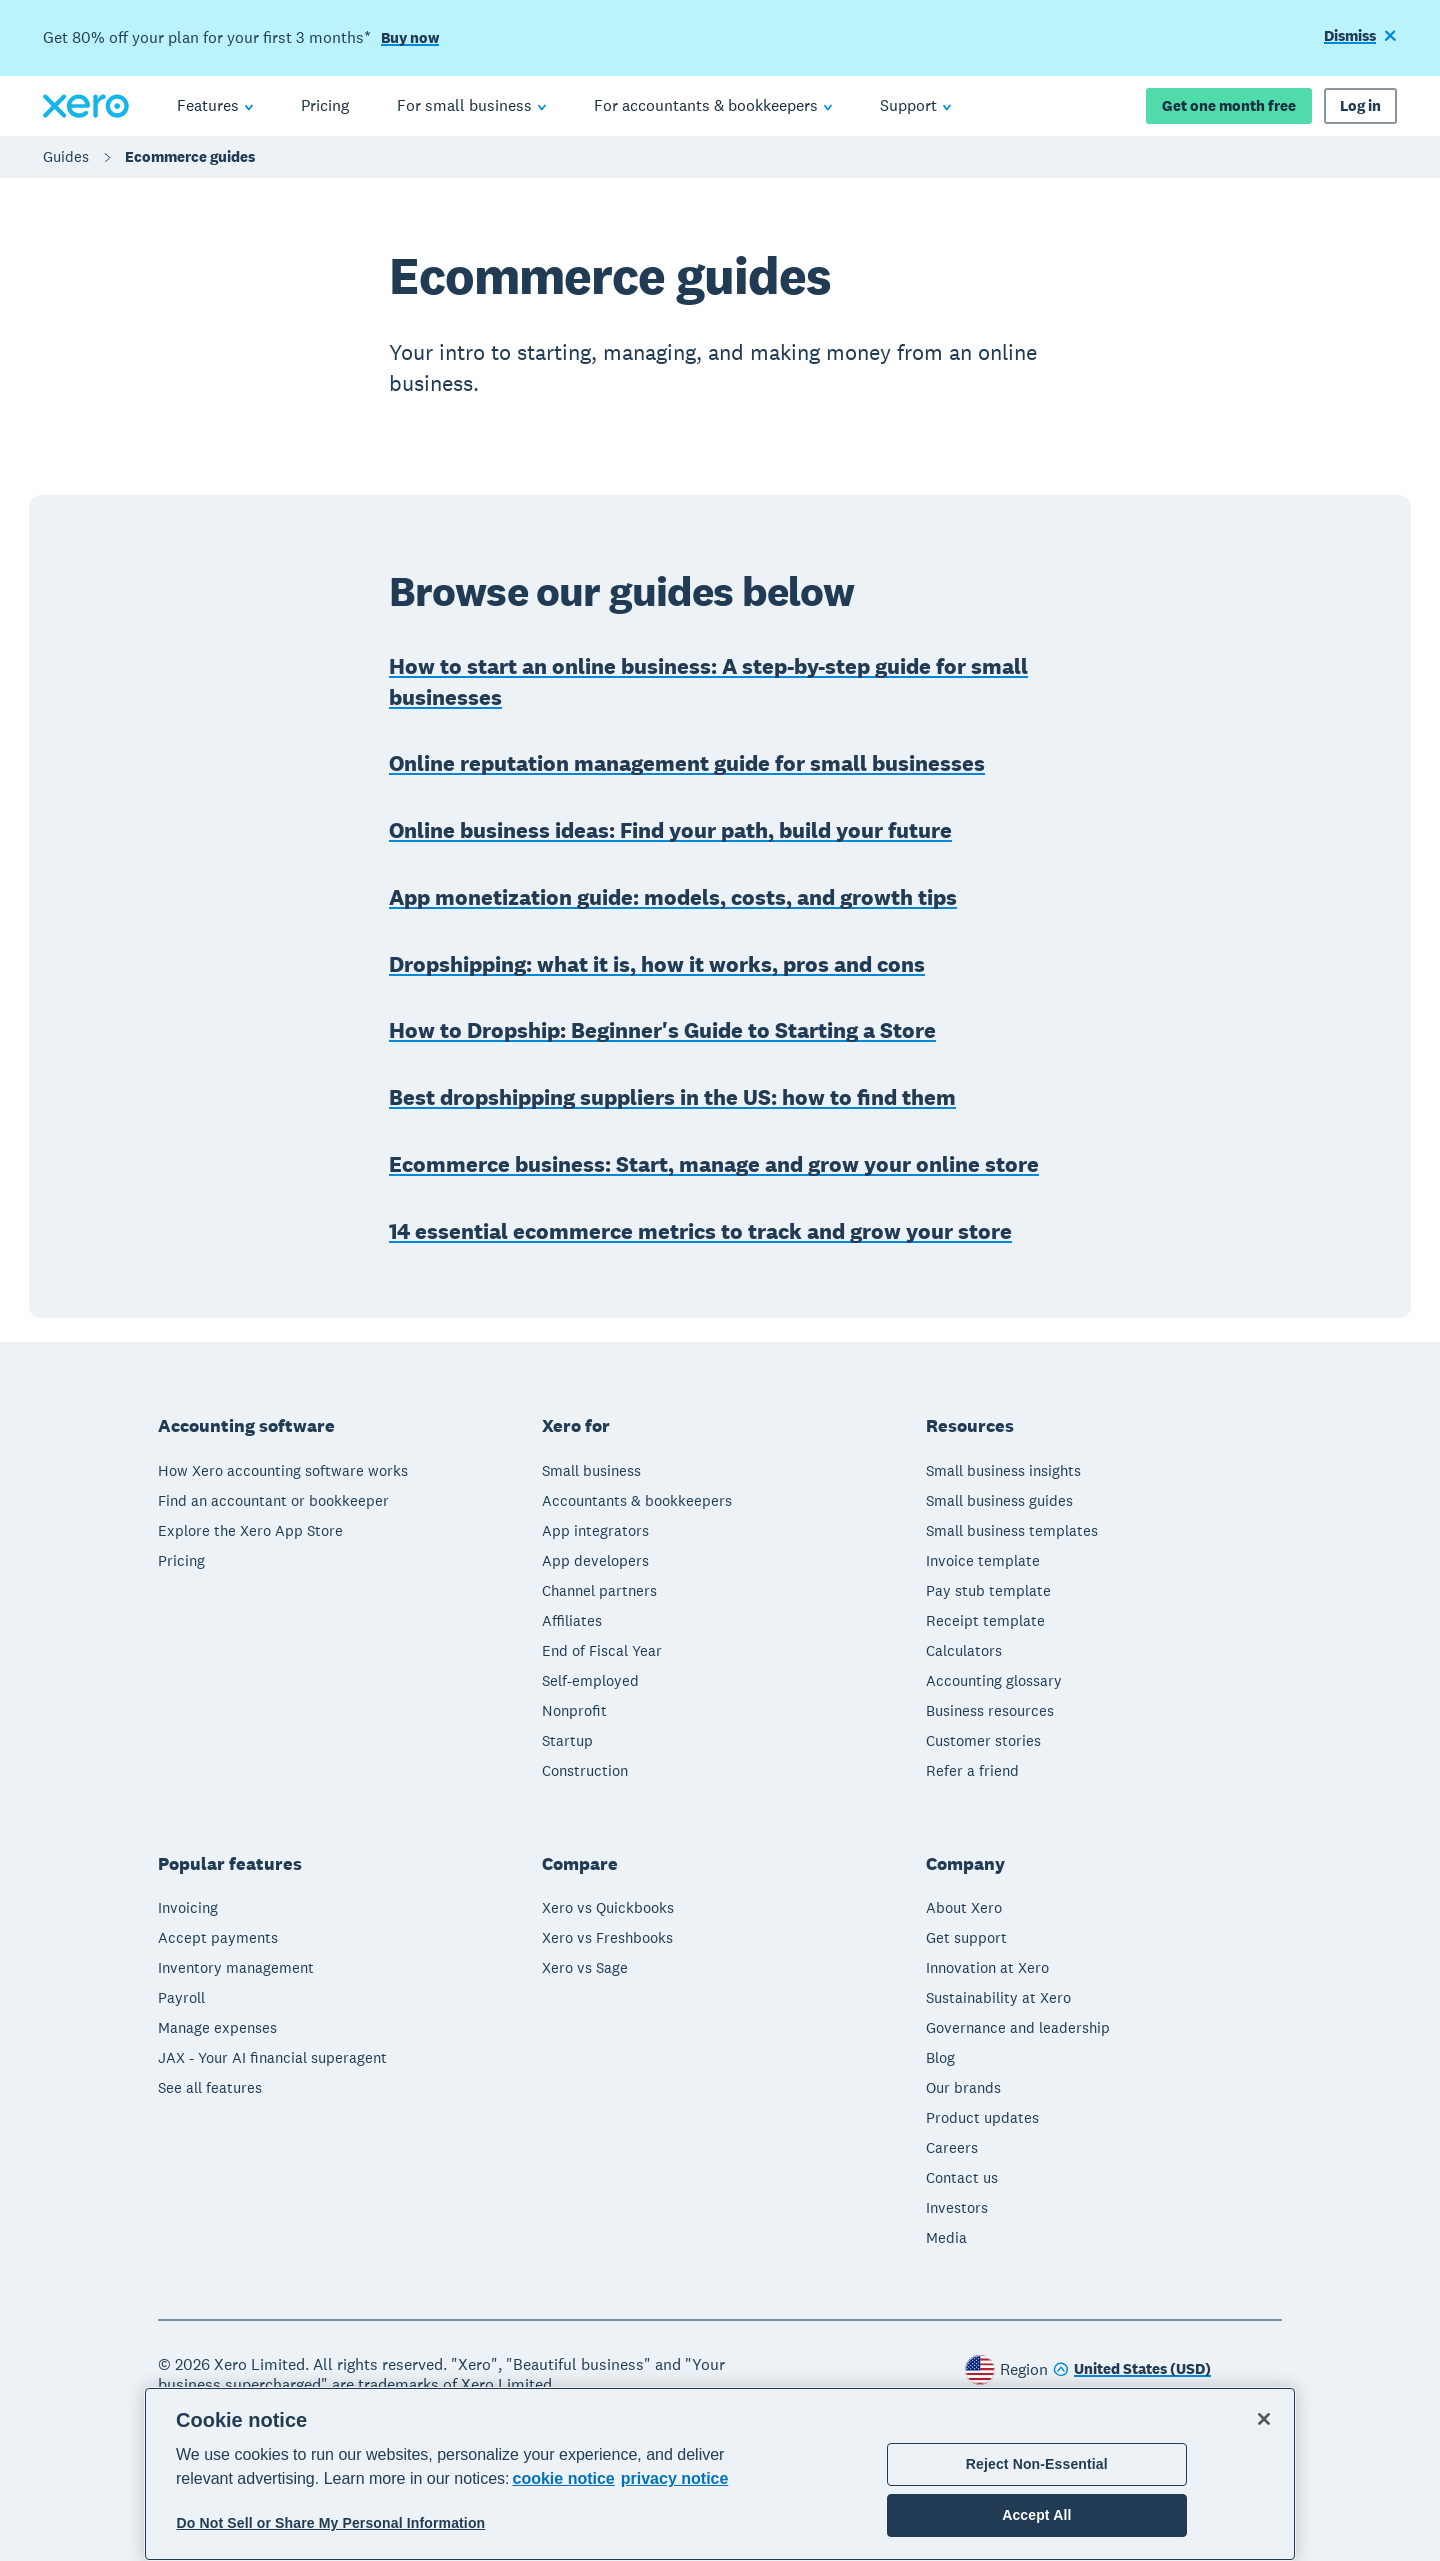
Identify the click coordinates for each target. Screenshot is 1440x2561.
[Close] (1264, 2419)
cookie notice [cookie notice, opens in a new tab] (564, 2478)
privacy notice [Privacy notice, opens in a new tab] (675, 2478)
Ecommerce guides (190, 156)
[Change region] (1132, 2370)
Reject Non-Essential (1037, 2464)
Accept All (1036, 2515)
